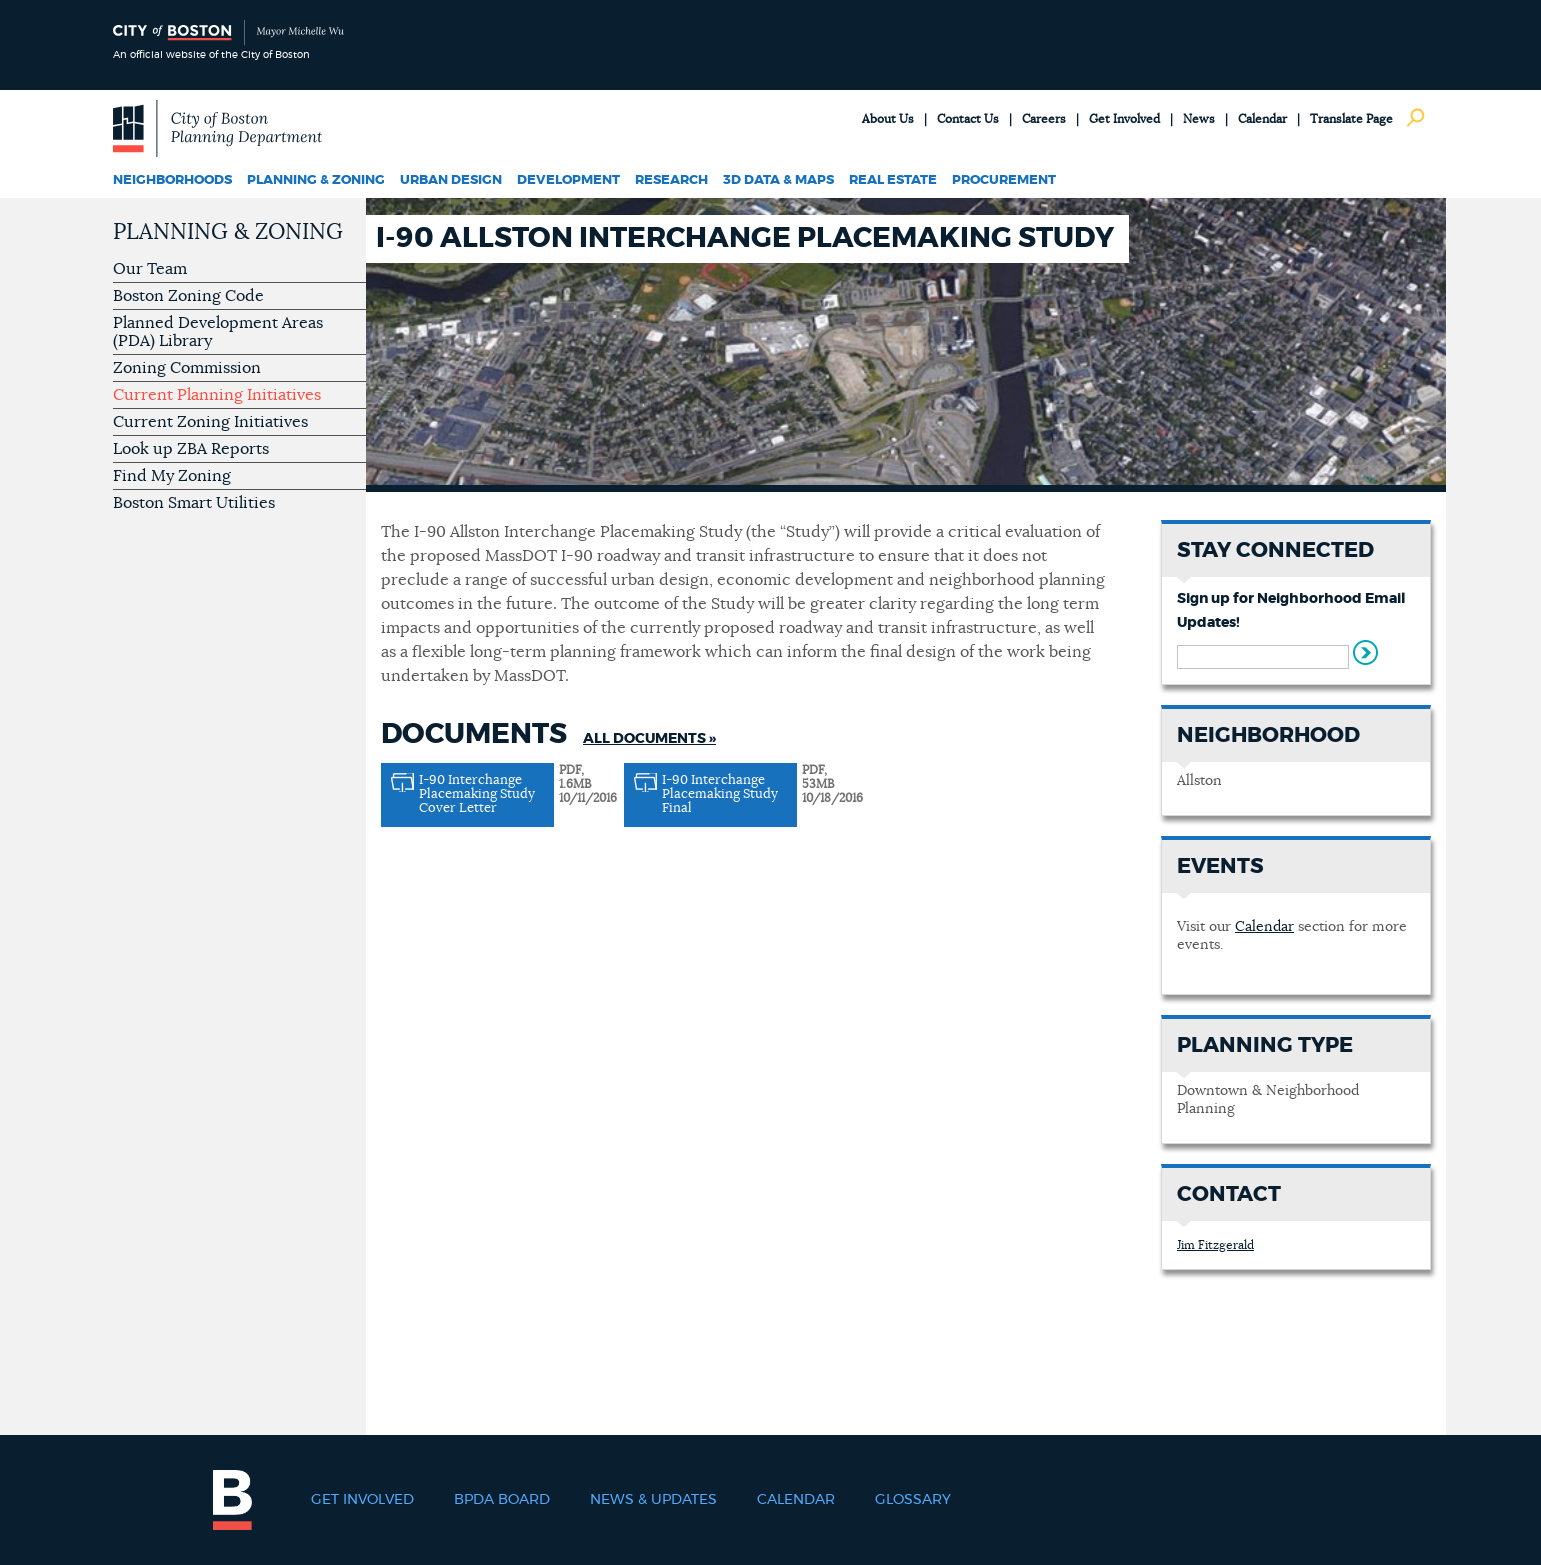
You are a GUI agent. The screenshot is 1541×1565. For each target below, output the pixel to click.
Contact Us (968, 119)
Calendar (1262, 119)
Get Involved (1124, 119)
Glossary (913, 1500)
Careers (1044, 119)
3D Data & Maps (778, 180)
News (1199, 119)
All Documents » (649, 739)
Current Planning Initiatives (217, 395)
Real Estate (893, 180)
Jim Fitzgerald (1215, 1245)
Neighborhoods (172, 180)
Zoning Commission (187, 368)
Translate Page (1351, 119)
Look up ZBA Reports (191, 449)
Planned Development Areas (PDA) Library (218, 332)
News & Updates (653, 1500)
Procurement (1004, 180)
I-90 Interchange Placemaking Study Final (720, 794)
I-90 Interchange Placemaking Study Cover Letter (477, 794)
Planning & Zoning (316, 180)
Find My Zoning (172, 476)
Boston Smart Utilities (194, 503)
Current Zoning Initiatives (210, 422)
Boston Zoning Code (188, 296)
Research (671, 180)
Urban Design (451, 180)
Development (568, 180)
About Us (888, 119)
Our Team (150, 269)
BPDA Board (502, 1500)
